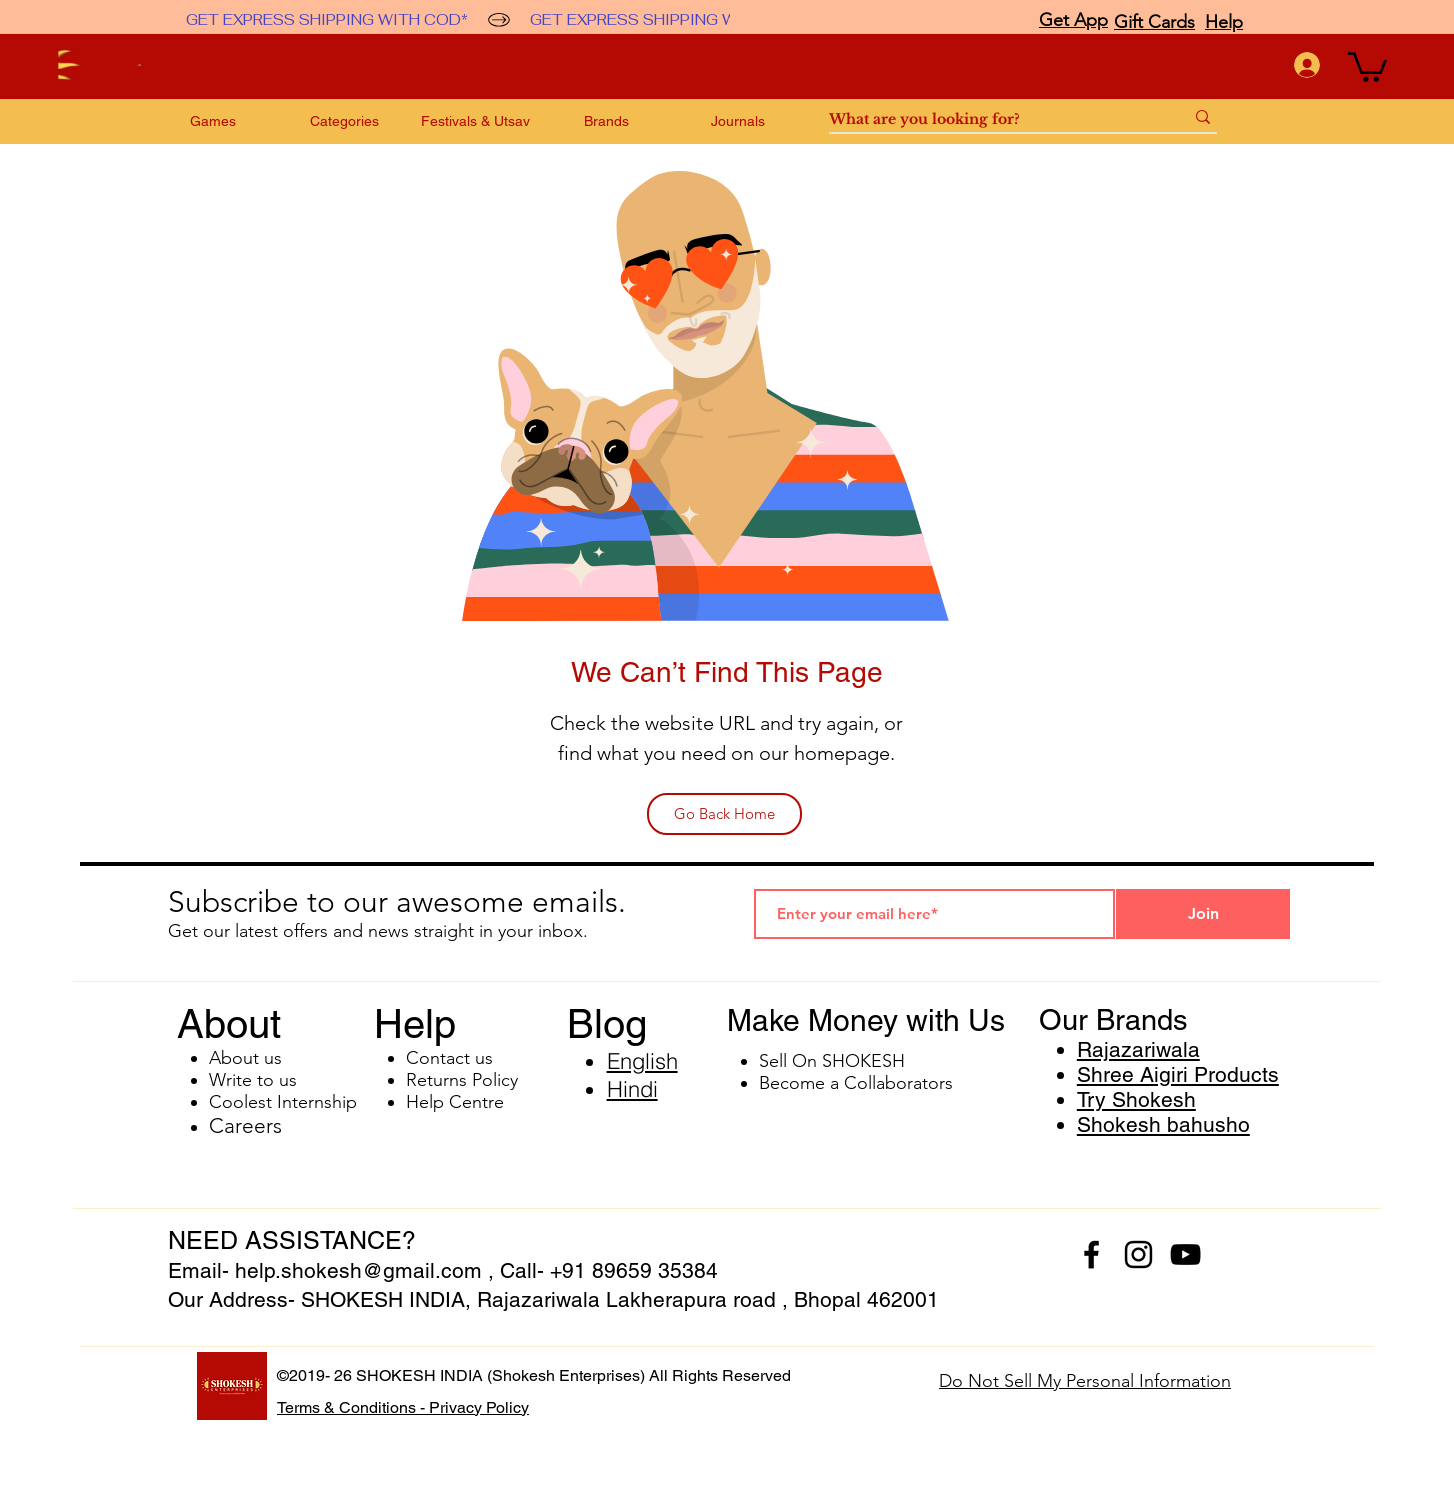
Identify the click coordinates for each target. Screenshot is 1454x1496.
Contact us (449, 1058)
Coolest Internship (283, 1102)
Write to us (253, 1080)
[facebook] (1091, 1254)
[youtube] (1185, 1254)
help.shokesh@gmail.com (358, 1270)
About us (245, 1058)
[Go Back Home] (724, 814)
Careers (245, 1125)
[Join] (1203, 914)
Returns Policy (462, 1080)
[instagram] (1138, 1254)
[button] (1367, 65)
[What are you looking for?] (991, 120)
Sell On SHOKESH (832, 1061)
